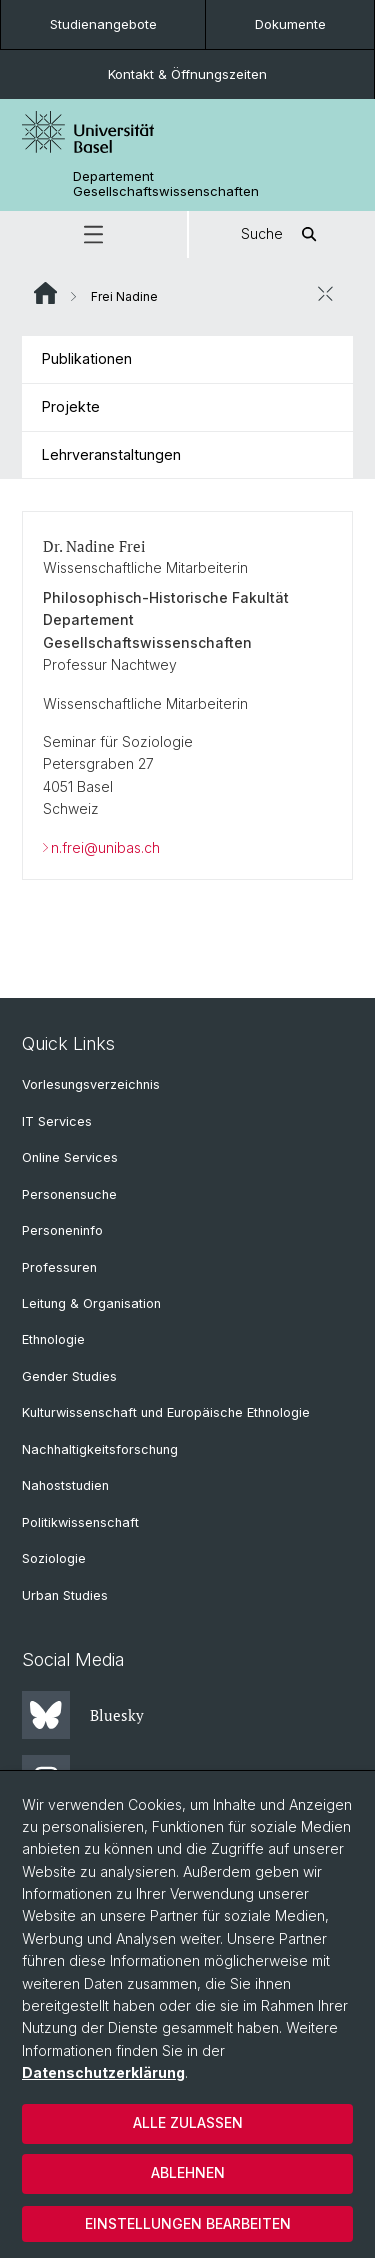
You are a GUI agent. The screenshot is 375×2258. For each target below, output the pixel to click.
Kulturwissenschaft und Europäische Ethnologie (166, 1412)
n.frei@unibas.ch (105, 847)
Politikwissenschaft (80, 1522)
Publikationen (87, 358)
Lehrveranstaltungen (111, 454)
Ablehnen (188, 2172)
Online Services (70, 1157)
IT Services (57, 1121)
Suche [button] (282, 234)
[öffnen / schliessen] (325, 294)
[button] (93, 234)
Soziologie (54, 1558)
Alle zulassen (188, 2122)
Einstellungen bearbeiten (188, 2223)
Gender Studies (69, 1376)
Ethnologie (53, 1339)
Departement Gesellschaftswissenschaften (166, 184)
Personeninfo (62, 1230)
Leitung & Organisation (91, 1303)
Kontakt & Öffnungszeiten (187, 74)
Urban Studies (65, 1595)
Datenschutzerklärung (103, 2072)
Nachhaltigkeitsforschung (100, 1449)
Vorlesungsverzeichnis (91, 1084)
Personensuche (69, 1194)
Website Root (45, 293)
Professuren (59, 1267)
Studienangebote (103, 24)
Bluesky (83, 1715)
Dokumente (290, 24)
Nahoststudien (65, 1485)
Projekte (71, 406)
